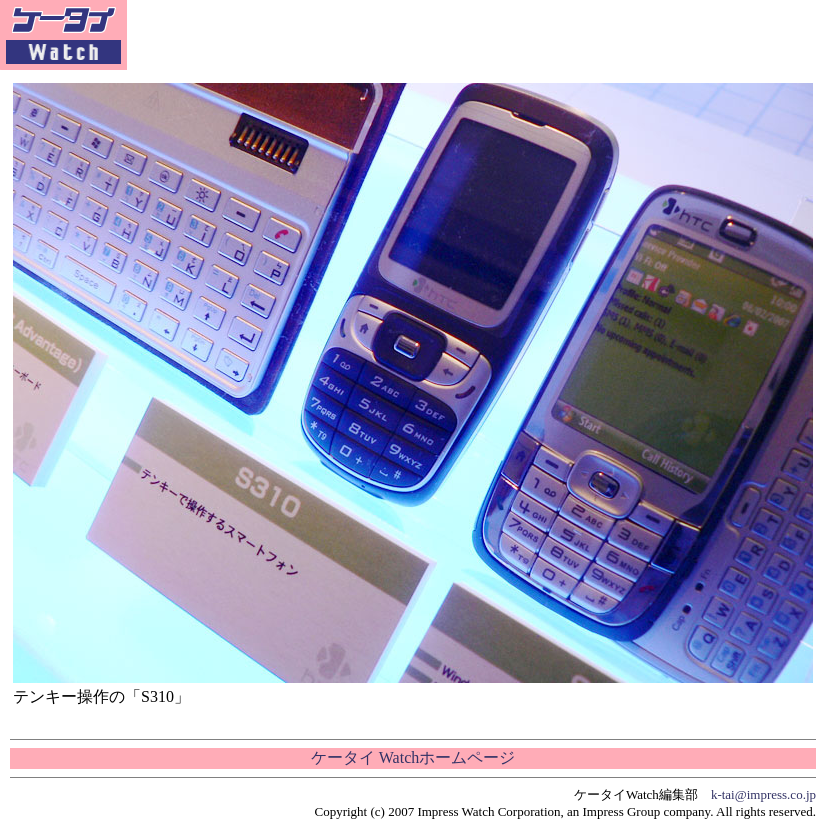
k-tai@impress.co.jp (763, 794)
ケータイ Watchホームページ (413, 757)
